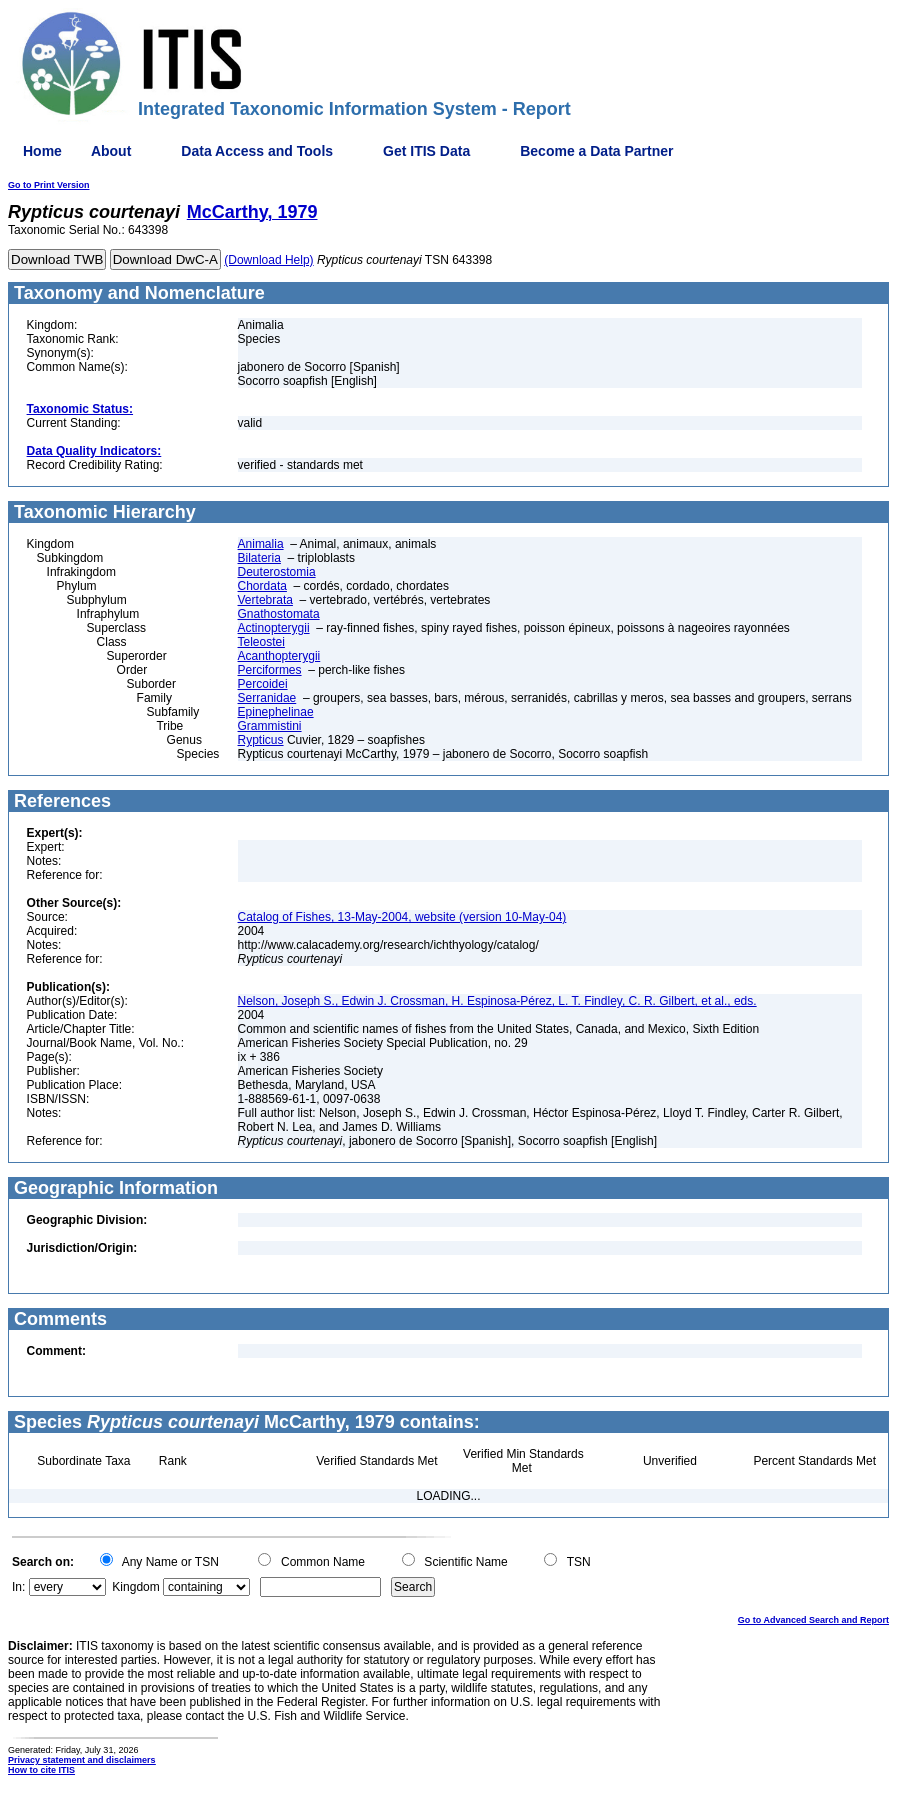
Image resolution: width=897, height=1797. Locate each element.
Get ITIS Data (426, 151)
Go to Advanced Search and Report (813, 1620)
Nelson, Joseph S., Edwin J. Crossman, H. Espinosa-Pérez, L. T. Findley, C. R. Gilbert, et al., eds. (497, 1001)
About (111, 151)
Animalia (261, 544)
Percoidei (263, 684)
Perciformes (270, 670)
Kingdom (135, 1587)
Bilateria (259, 558)
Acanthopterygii (279, 656)
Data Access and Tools (257, 151)
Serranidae (267, 698)
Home (42, 151)
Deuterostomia (277, 572)
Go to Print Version (49, 185)
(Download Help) (268, 260)
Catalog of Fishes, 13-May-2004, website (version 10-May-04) (402, 917)
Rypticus (261, 740)
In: (18, 1587)
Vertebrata (265, 600)
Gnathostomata (279, 614)
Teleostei (261, 642)
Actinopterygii (274, 628)
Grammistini (270, 726)
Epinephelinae (276, 712)
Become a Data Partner (596, 151)
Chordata (262, 586)
